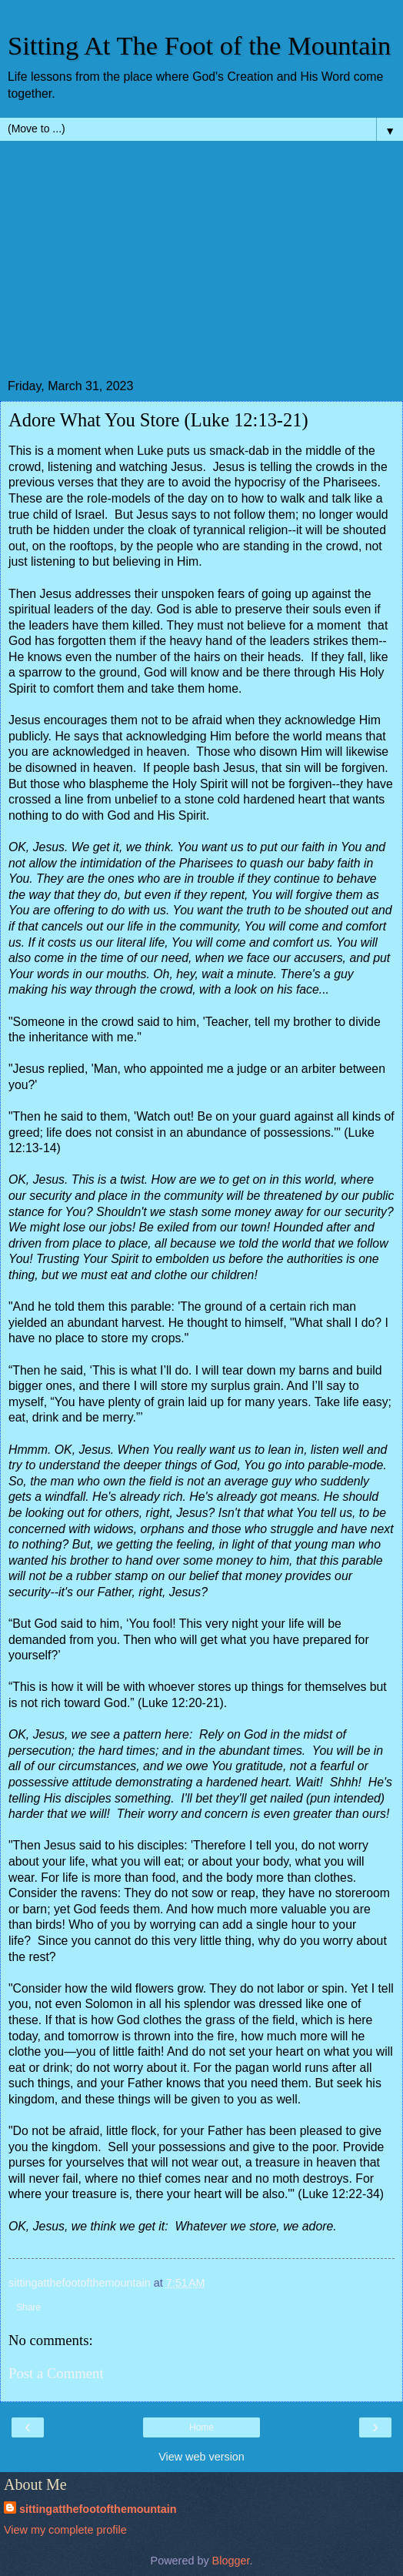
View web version (201, 2457)
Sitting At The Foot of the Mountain (199, 45)
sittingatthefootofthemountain (98, 2509)
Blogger (231, 2560)
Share (28, 2307)
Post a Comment (56, 2373)
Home (201, 2427)
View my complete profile (65, 2530)
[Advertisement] (201, 264)
